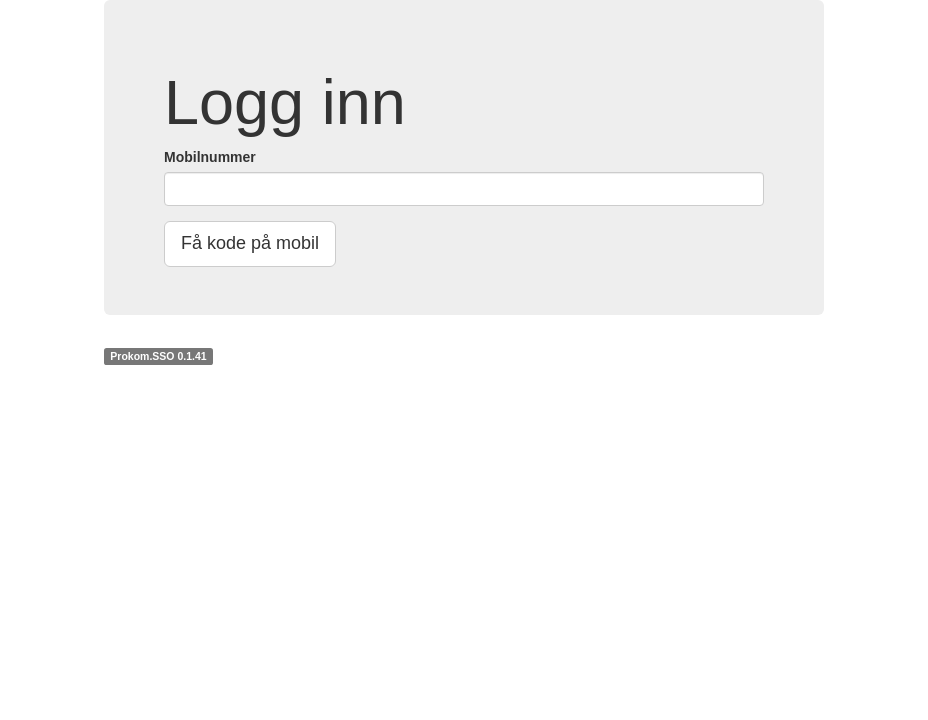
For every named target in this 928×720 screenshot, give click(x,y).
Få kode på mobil (250, 243)
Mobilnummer (210, 157)
